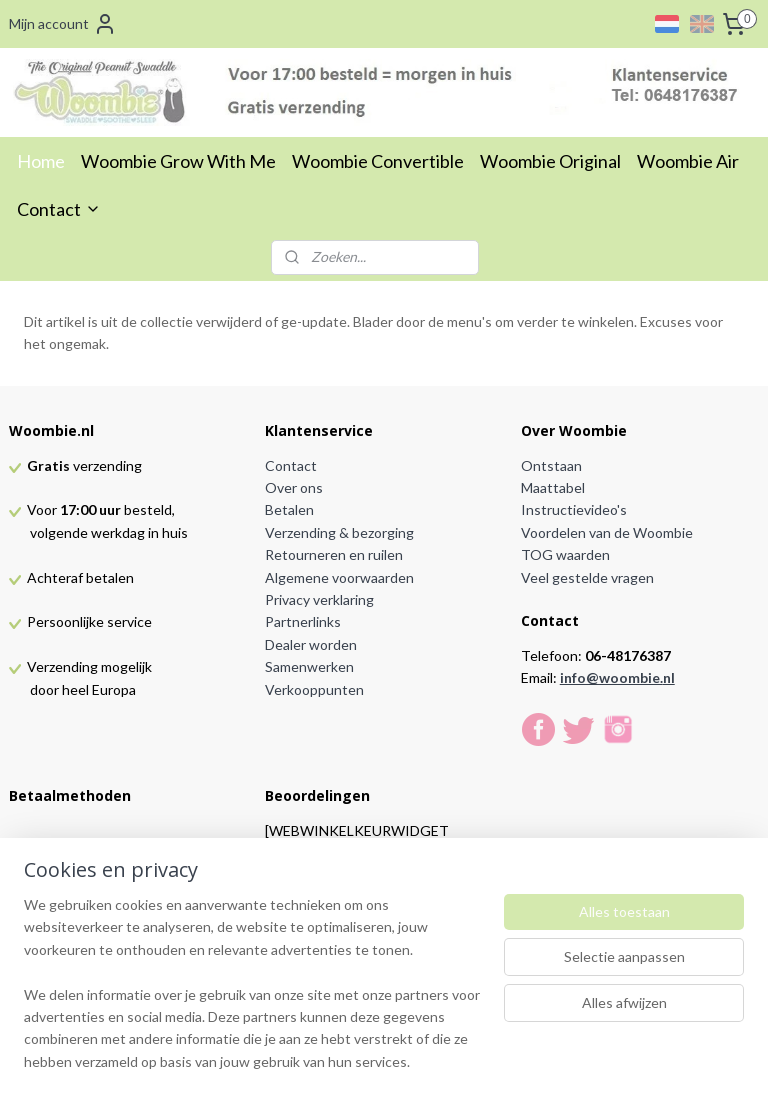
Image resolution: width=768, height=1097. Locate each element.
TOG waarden (565, 554)
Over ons (294, 487)
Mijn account (63, 24)
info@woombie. (611, 677)
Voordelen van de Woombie (607, 532)
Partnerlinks (303, 621)
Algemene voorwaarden (339, 577)
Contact (59, 209)
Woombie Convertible (378, 161)
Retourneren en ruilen (334, 554)
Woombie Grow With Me (178, 161)
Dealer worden (311, 644)
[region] (252, 995)
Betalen (289, 509)
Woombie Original (550, 161)
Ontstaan (551, 465)
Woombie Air (688, 161)
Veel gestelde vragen (587, 577)
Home (41, 161)
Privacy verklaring (319, 599)
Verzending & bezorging (339, 532)
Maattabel (553, 487)
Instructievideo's (574, 509)
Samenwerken (309, 666)
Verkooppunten (314, 689)
